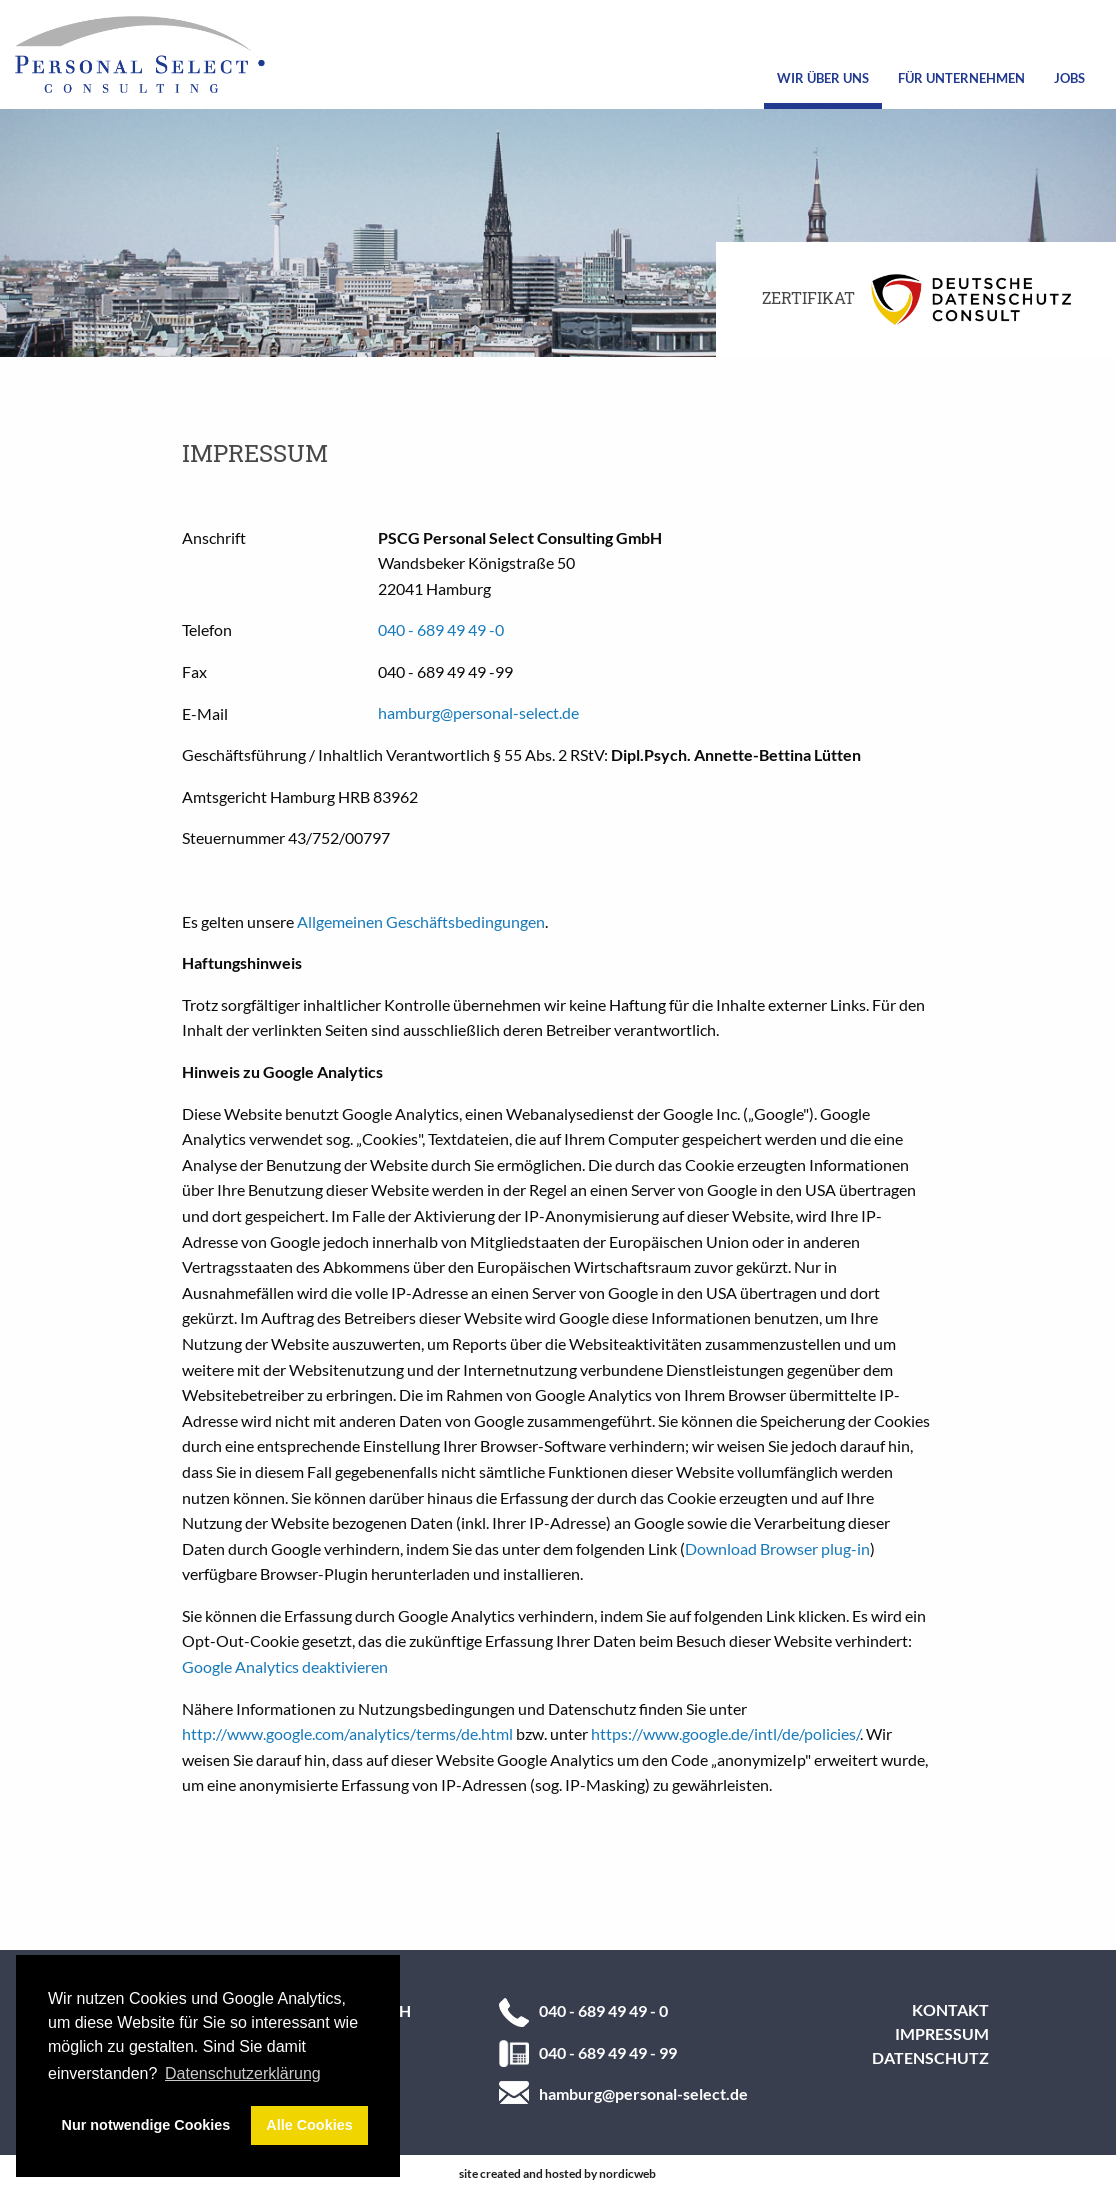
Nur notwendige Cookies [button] (146, 2125)
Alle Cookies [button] (309, 2125)
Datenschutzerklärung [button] (243, 2073)
